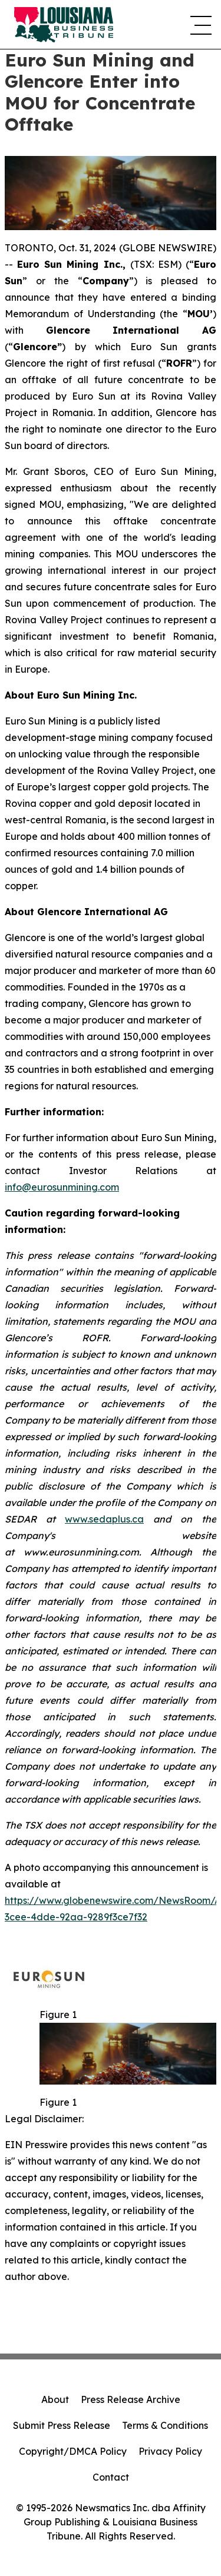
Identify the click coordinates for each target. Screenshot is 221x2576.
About (55, 2399)
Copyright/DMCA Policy (73, 2451)
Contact (111, 2477)
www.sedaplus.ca (104, 1519)
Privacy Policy (170, 2451)
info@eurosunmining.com (62, 1187)
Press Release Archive (130, 2399)
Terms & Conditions (165, 2425)
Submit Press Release (61, 2425)
